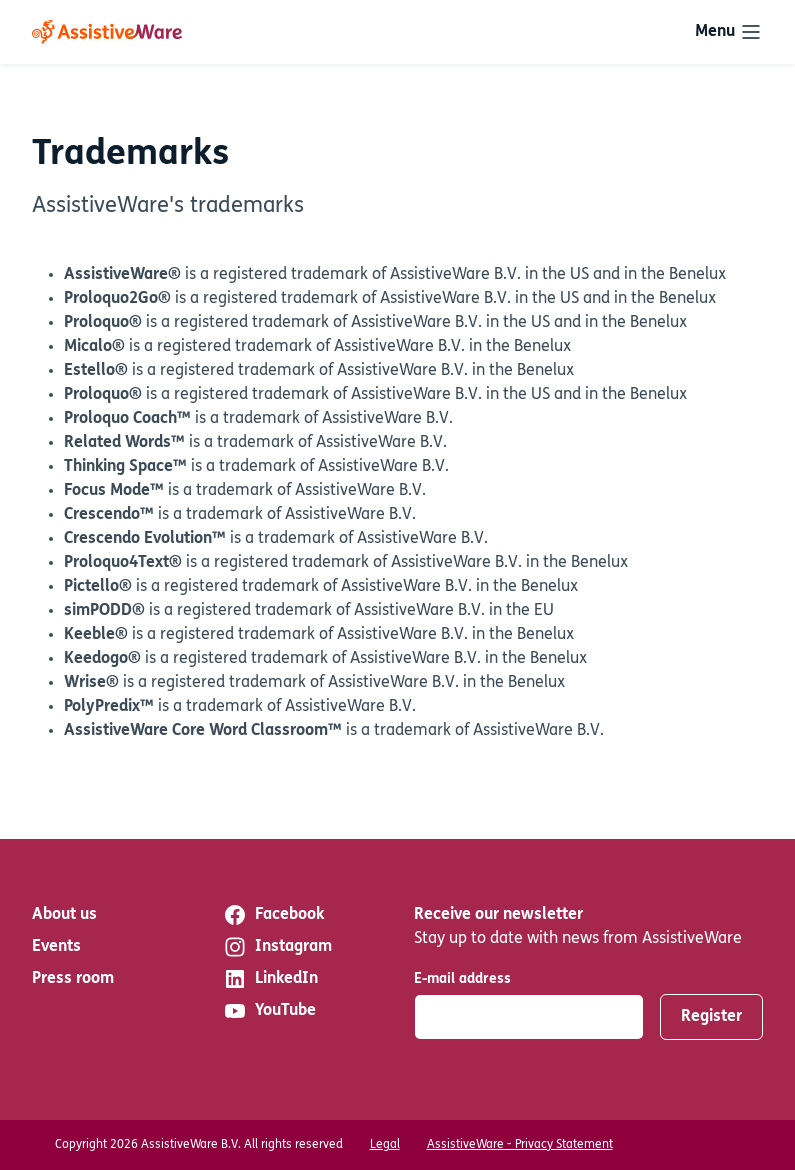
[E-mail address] (529, 1017)
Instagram (277, 947)
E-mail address (462, 979)
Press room (73, 979)
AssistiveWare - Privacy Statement (520, 1145)
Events (56, 947)
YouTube (269, 1011)
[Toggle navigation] (729, 32)
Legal (385, 1145)
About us (64, 915)
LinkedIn (270, 979)
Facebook (273, 915)
